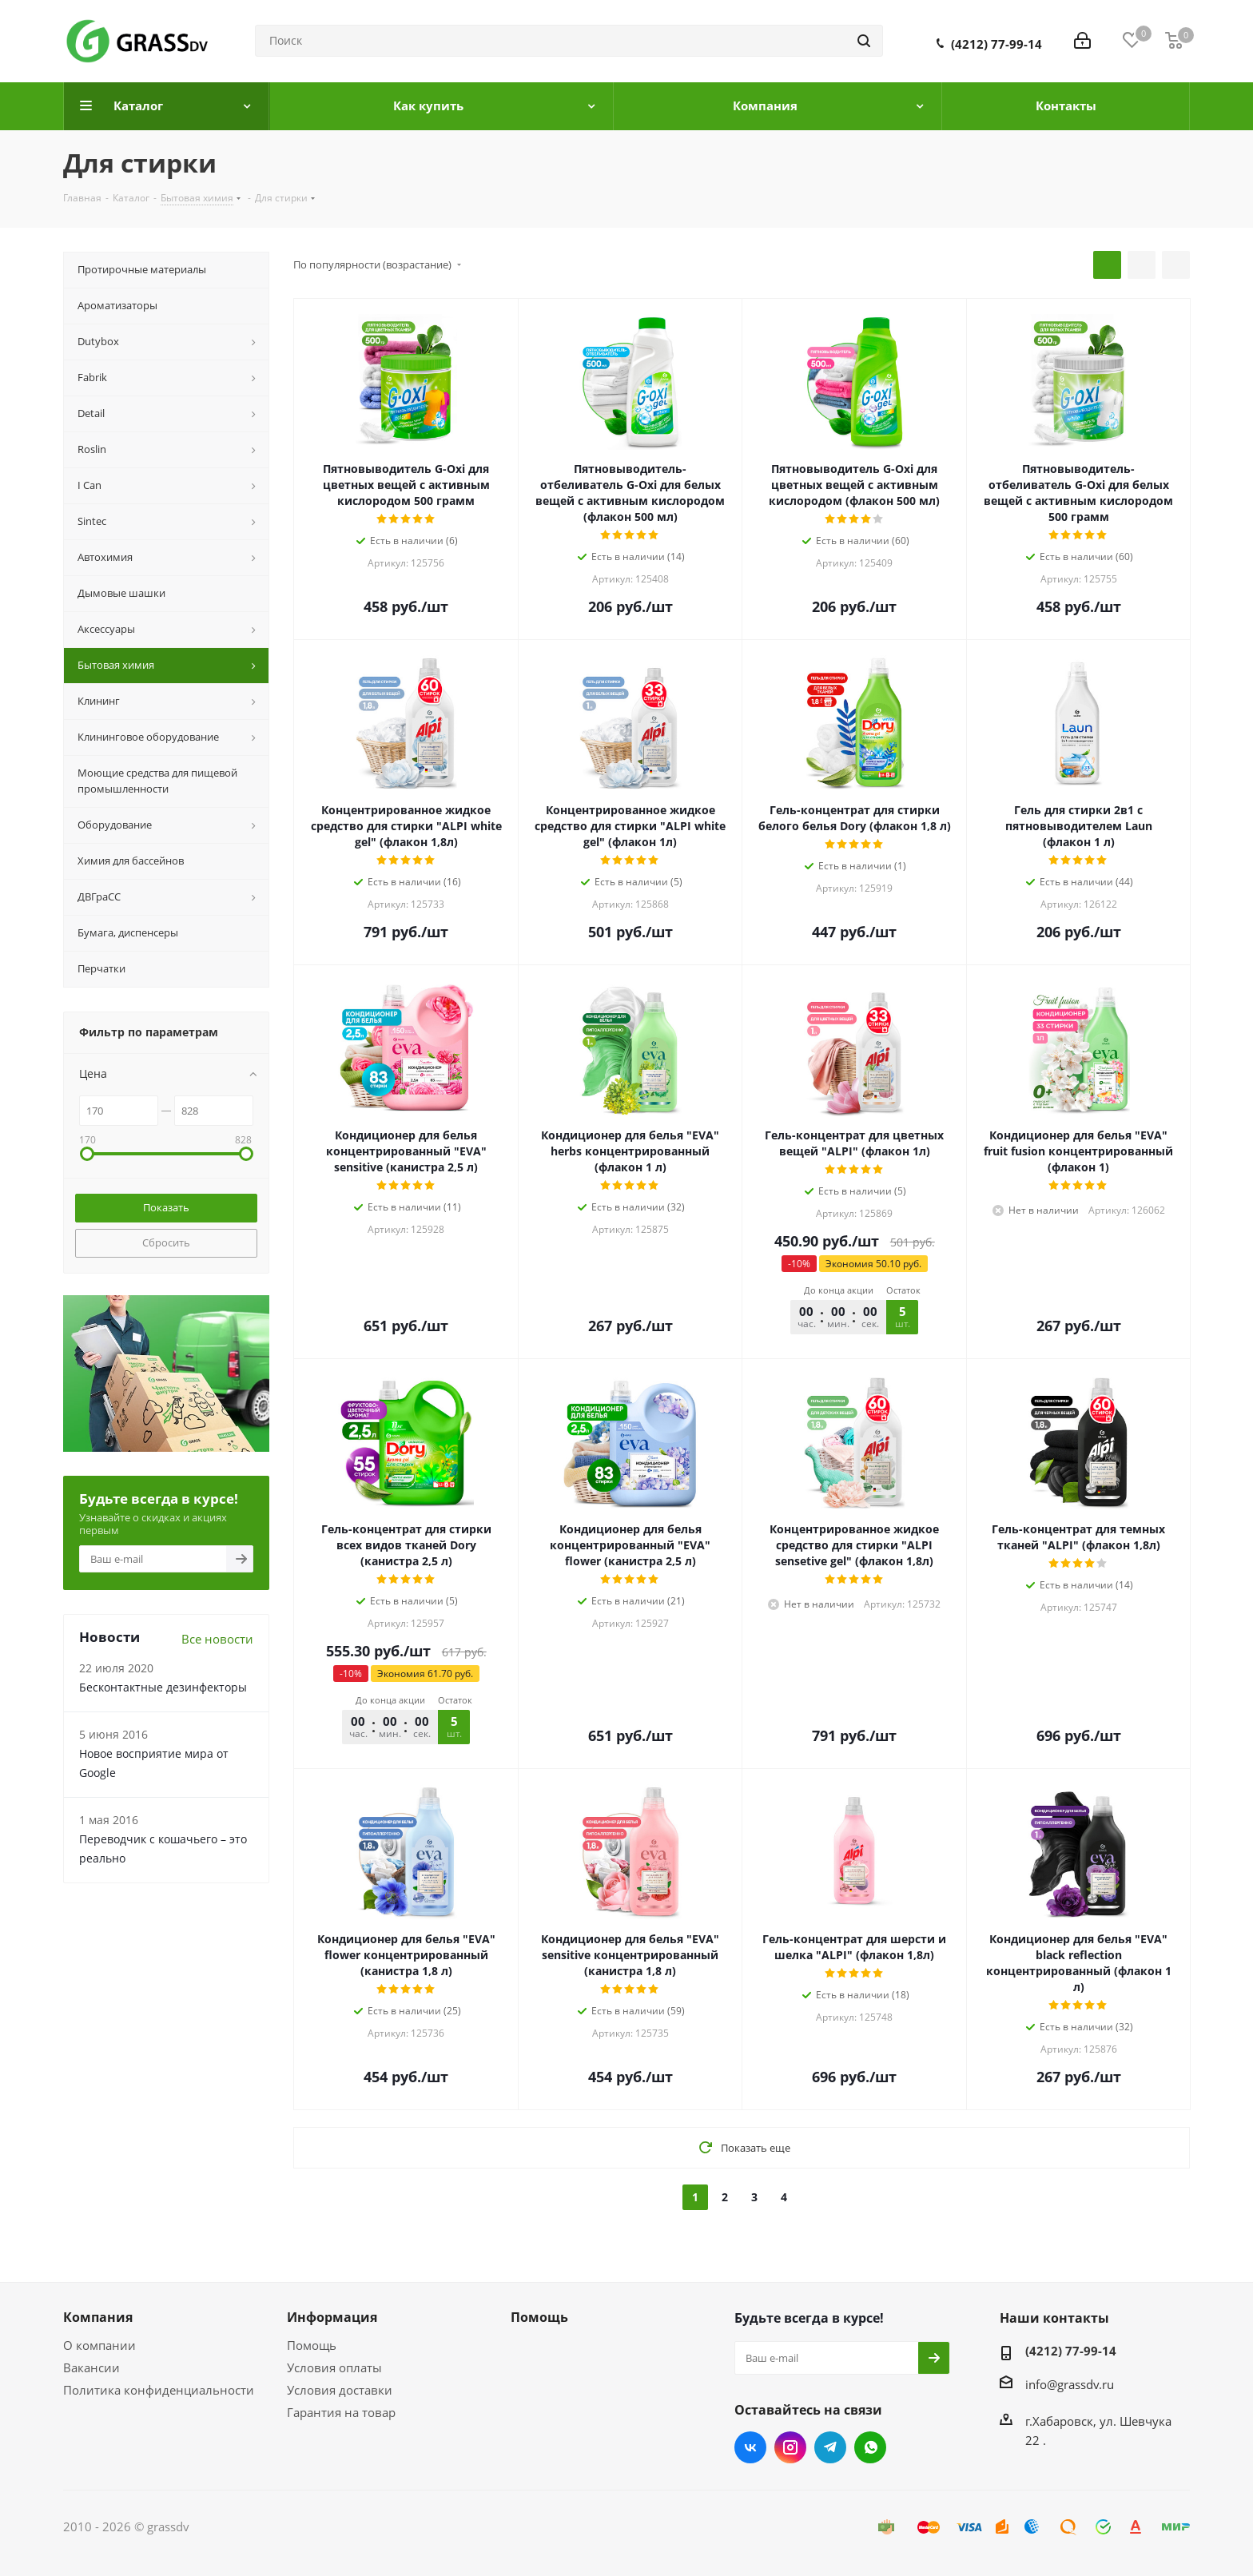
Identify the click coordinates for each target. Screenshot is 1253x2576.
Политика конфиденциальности (158, 2390)
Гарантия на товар (341, 2412)
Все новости (217, 1639)
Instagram (790, 2447)
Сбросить (166, 1242)
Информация (332, 2317)
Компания (98, 2317)
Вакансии (91, 2367)
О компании (99, 2345)
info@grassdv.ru (1069, 2384)
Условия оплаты (334, 2367)
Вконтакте (750, 2447)
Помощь (311, 2345)
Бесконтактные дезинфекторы (163, 1687)
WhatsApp (870, 2447)
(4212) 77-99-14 (996, 44)
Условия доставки (339, 2390)
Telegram (830, 2447)
